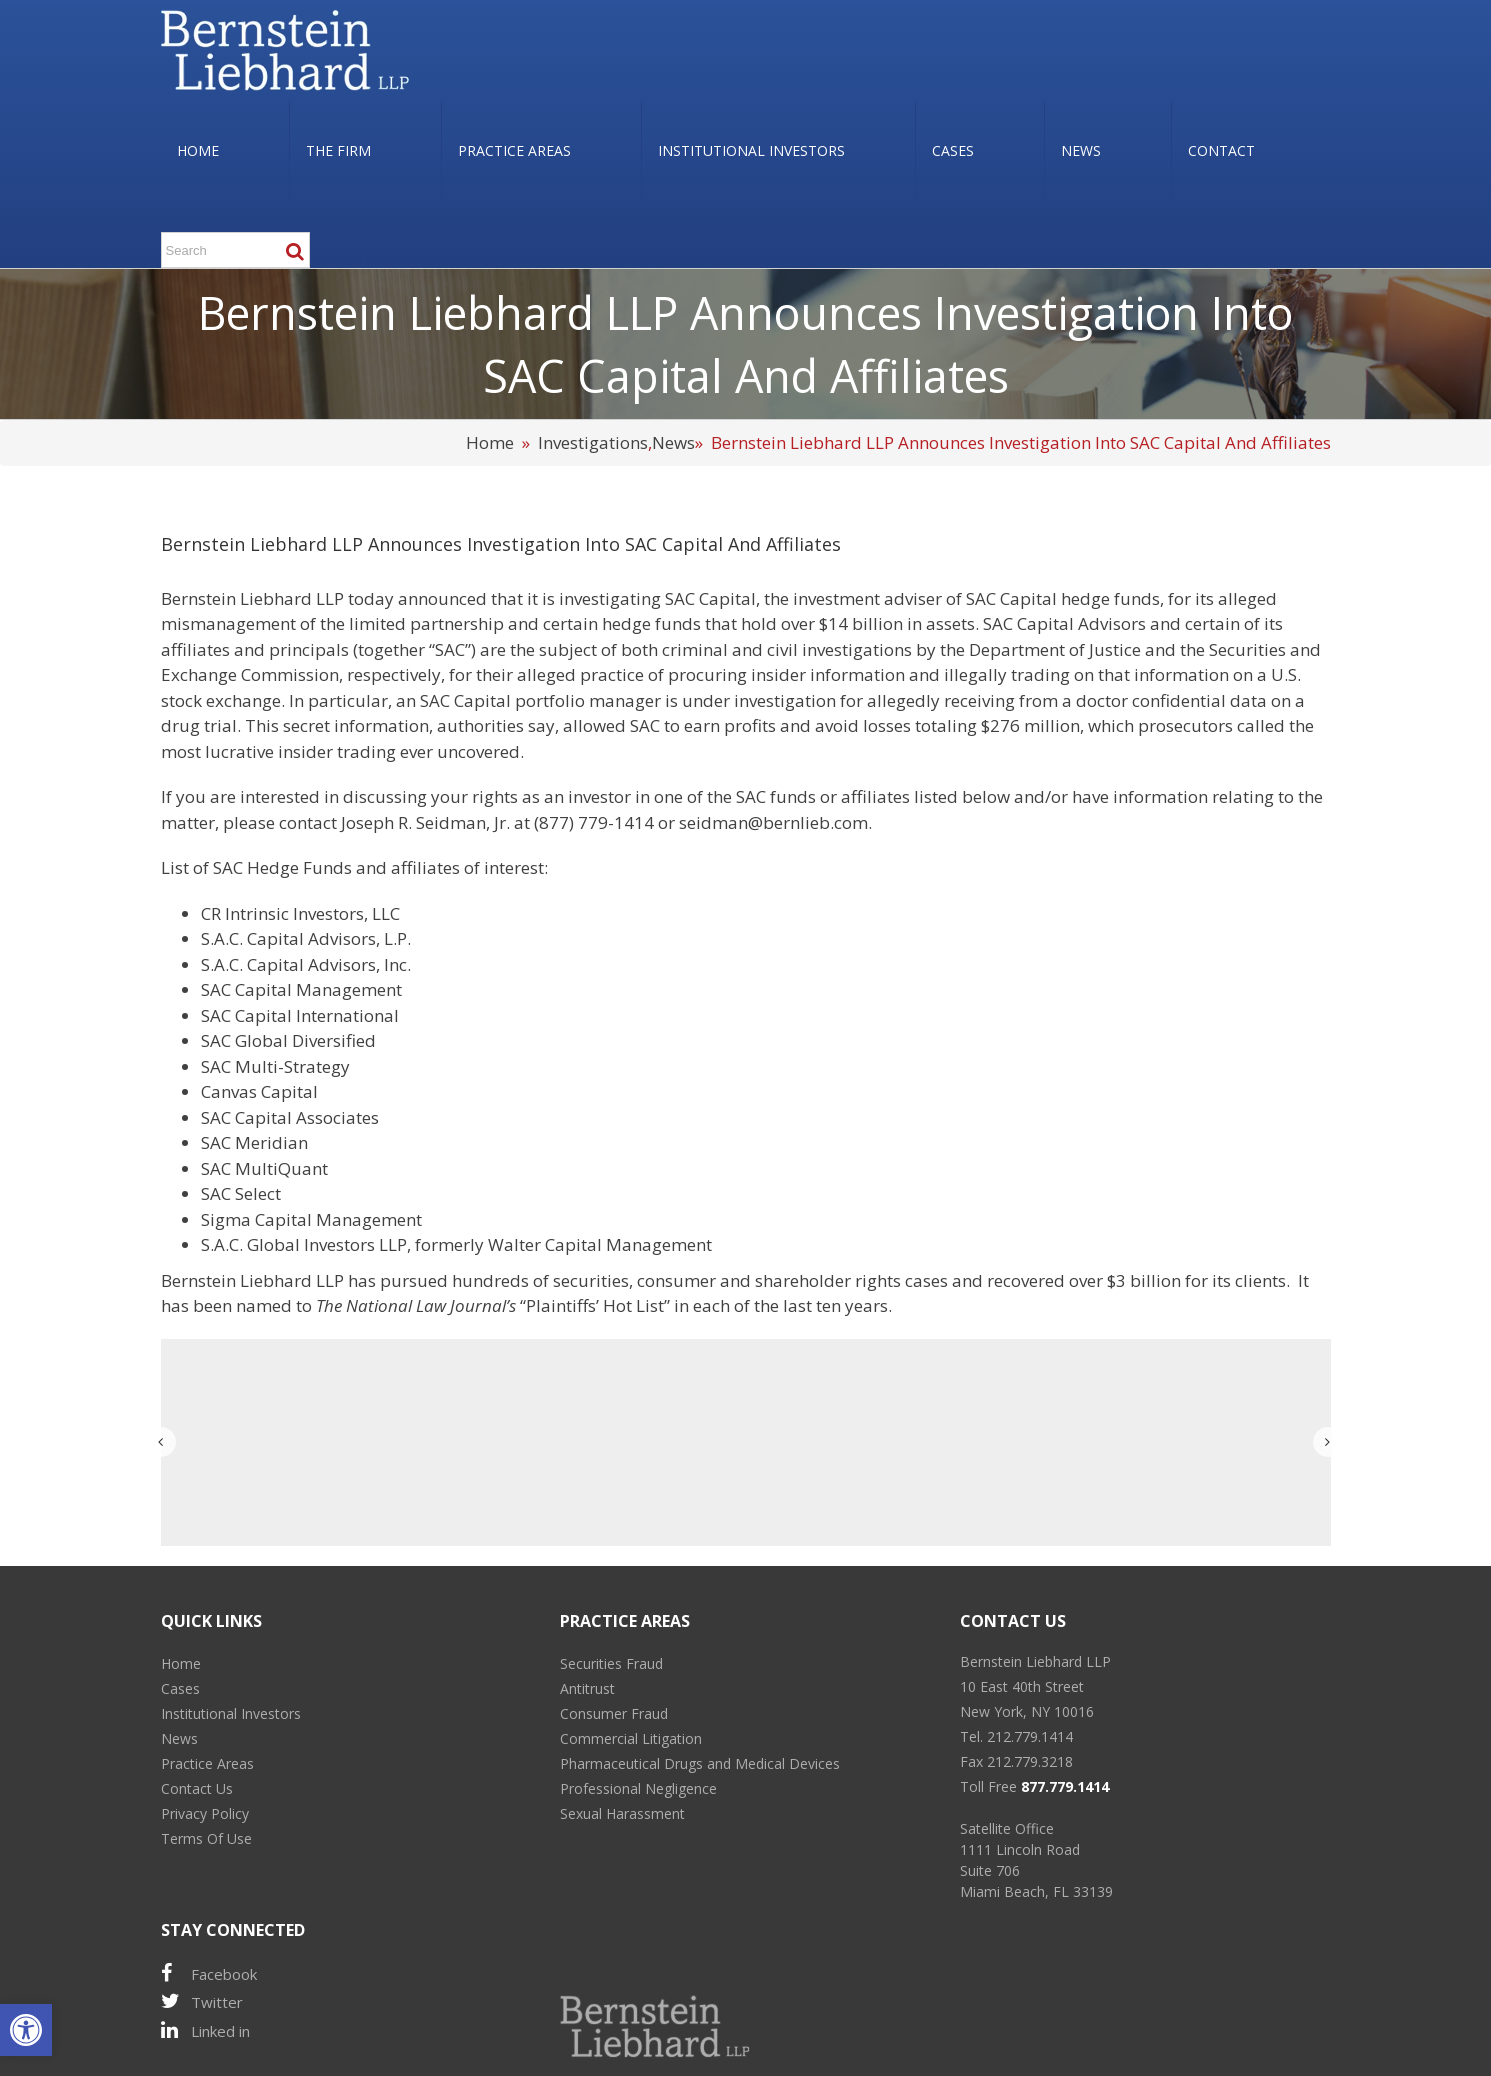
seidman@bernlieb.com (773, 822)
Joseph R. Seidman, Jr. (425, 822)
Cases (180, 1688)
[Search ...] (235, 250)
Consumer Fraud (614, 1713)
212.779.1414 (1030, 1736)
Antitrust (587, 1688)
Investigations (593, 442)
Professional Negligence (638, 1788)
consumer (676, 1280)
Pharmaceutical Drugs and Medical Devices (700, 1763)
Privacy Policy (205, 1813)
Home (490, 442)
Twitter (202, 2001)
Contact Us (197, 1788)
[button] (26, 2030)
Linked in (205, 2030)
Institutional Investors (231, 1713)
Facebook (209, 1973)
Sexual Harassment (622, 1813)
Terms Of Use (206, 1838)
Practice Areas (207, 1763)
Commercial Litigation (631, 1738)
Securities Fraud (611, 1663)
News (673, 442)
